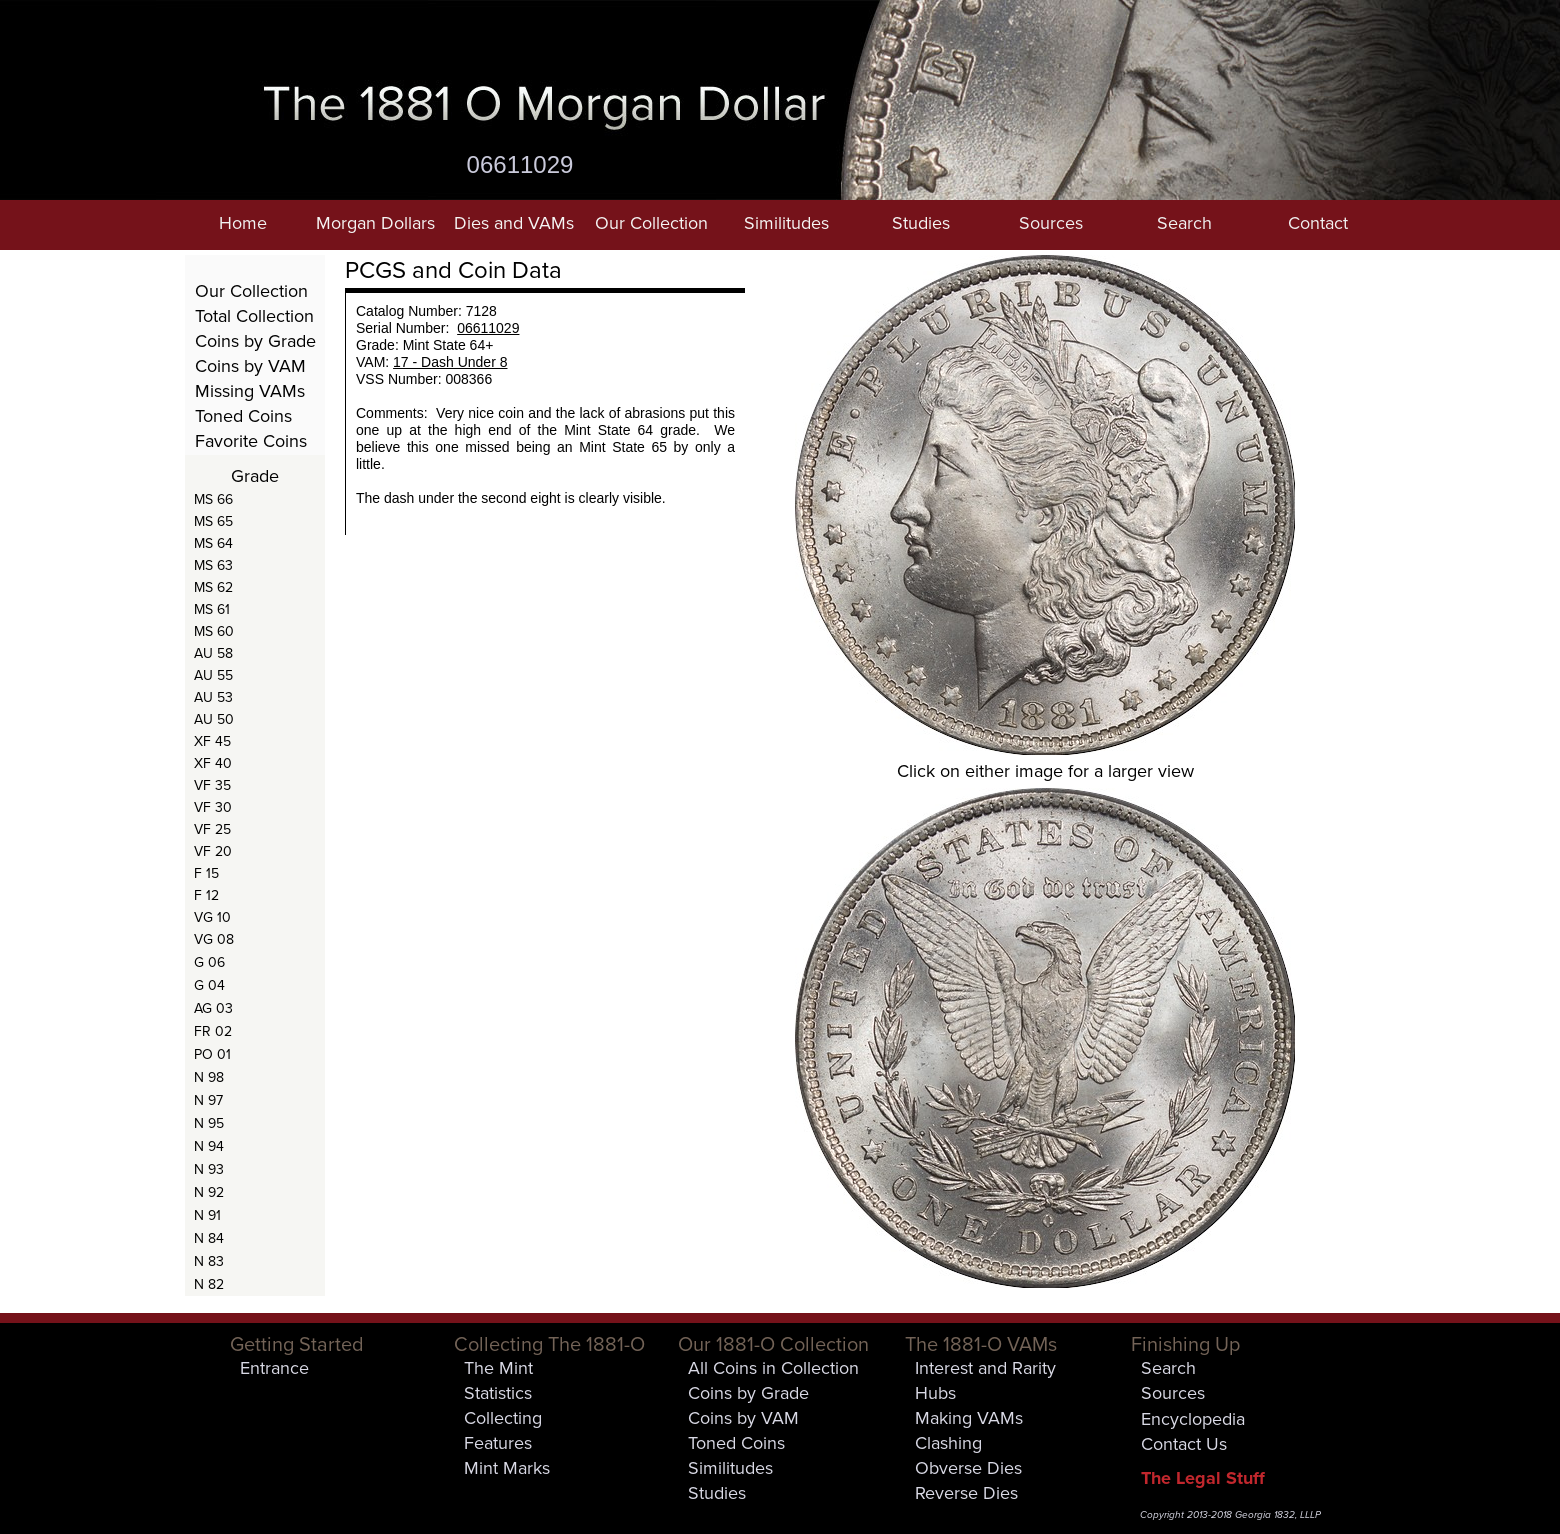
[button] (375, 225)
